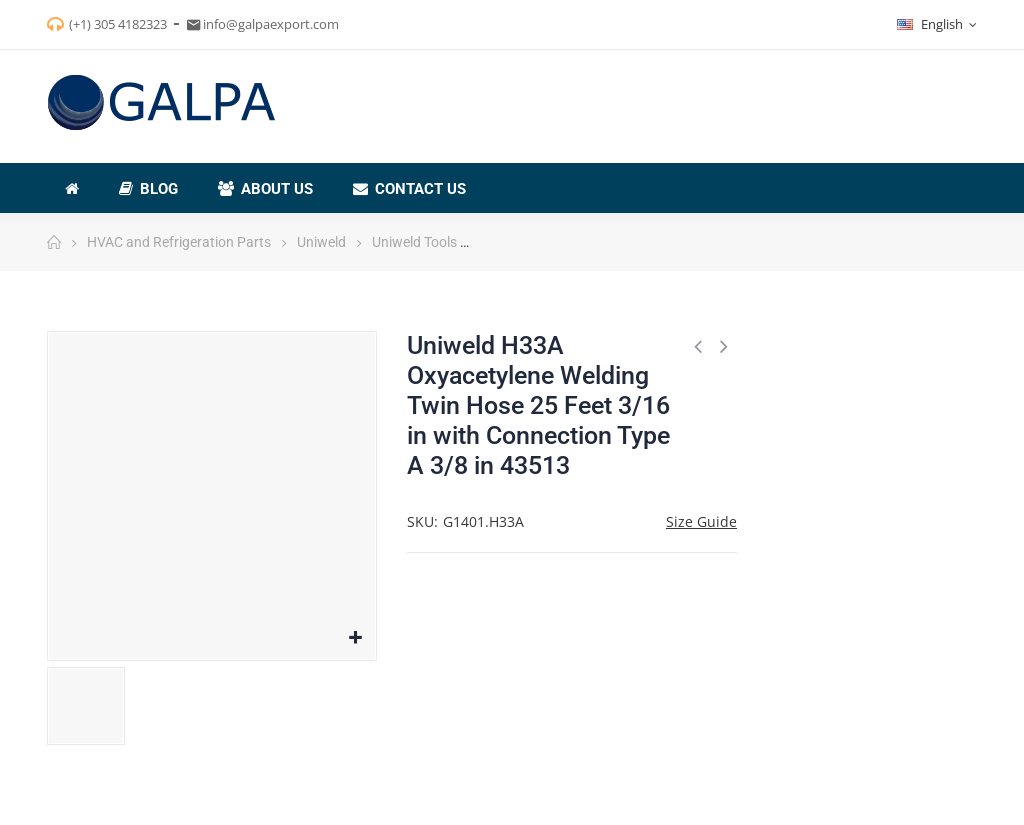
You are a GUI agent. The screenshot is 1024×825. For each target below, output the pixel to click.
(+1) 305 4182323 (118, 24)
